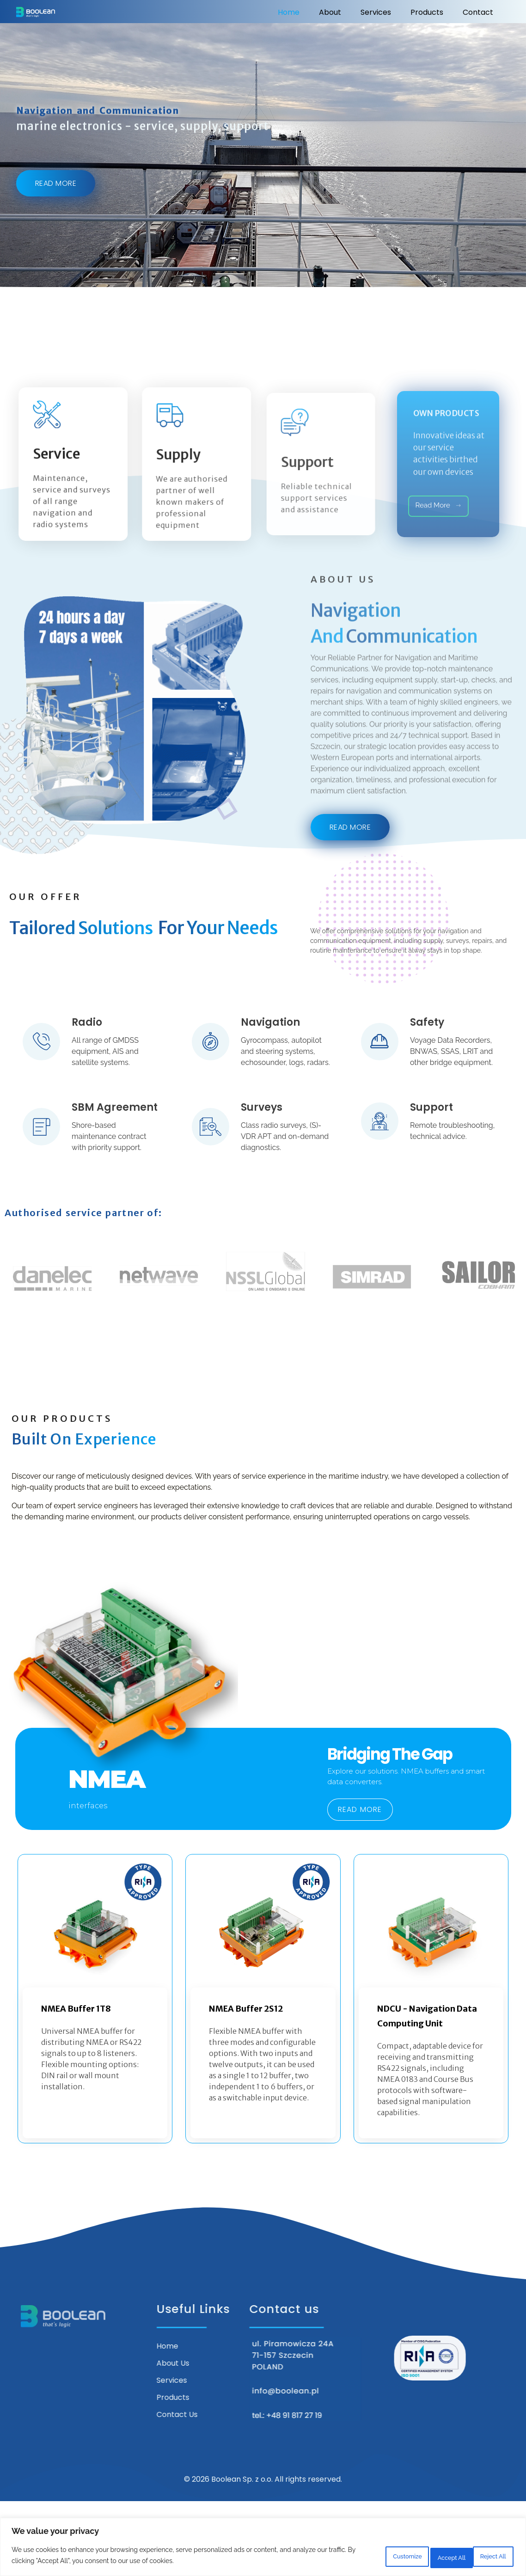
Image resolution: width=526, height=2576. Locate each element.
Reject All (425, 2557)
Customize (364, 2557)
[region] (263, 2548)
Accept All (485, 2557)
